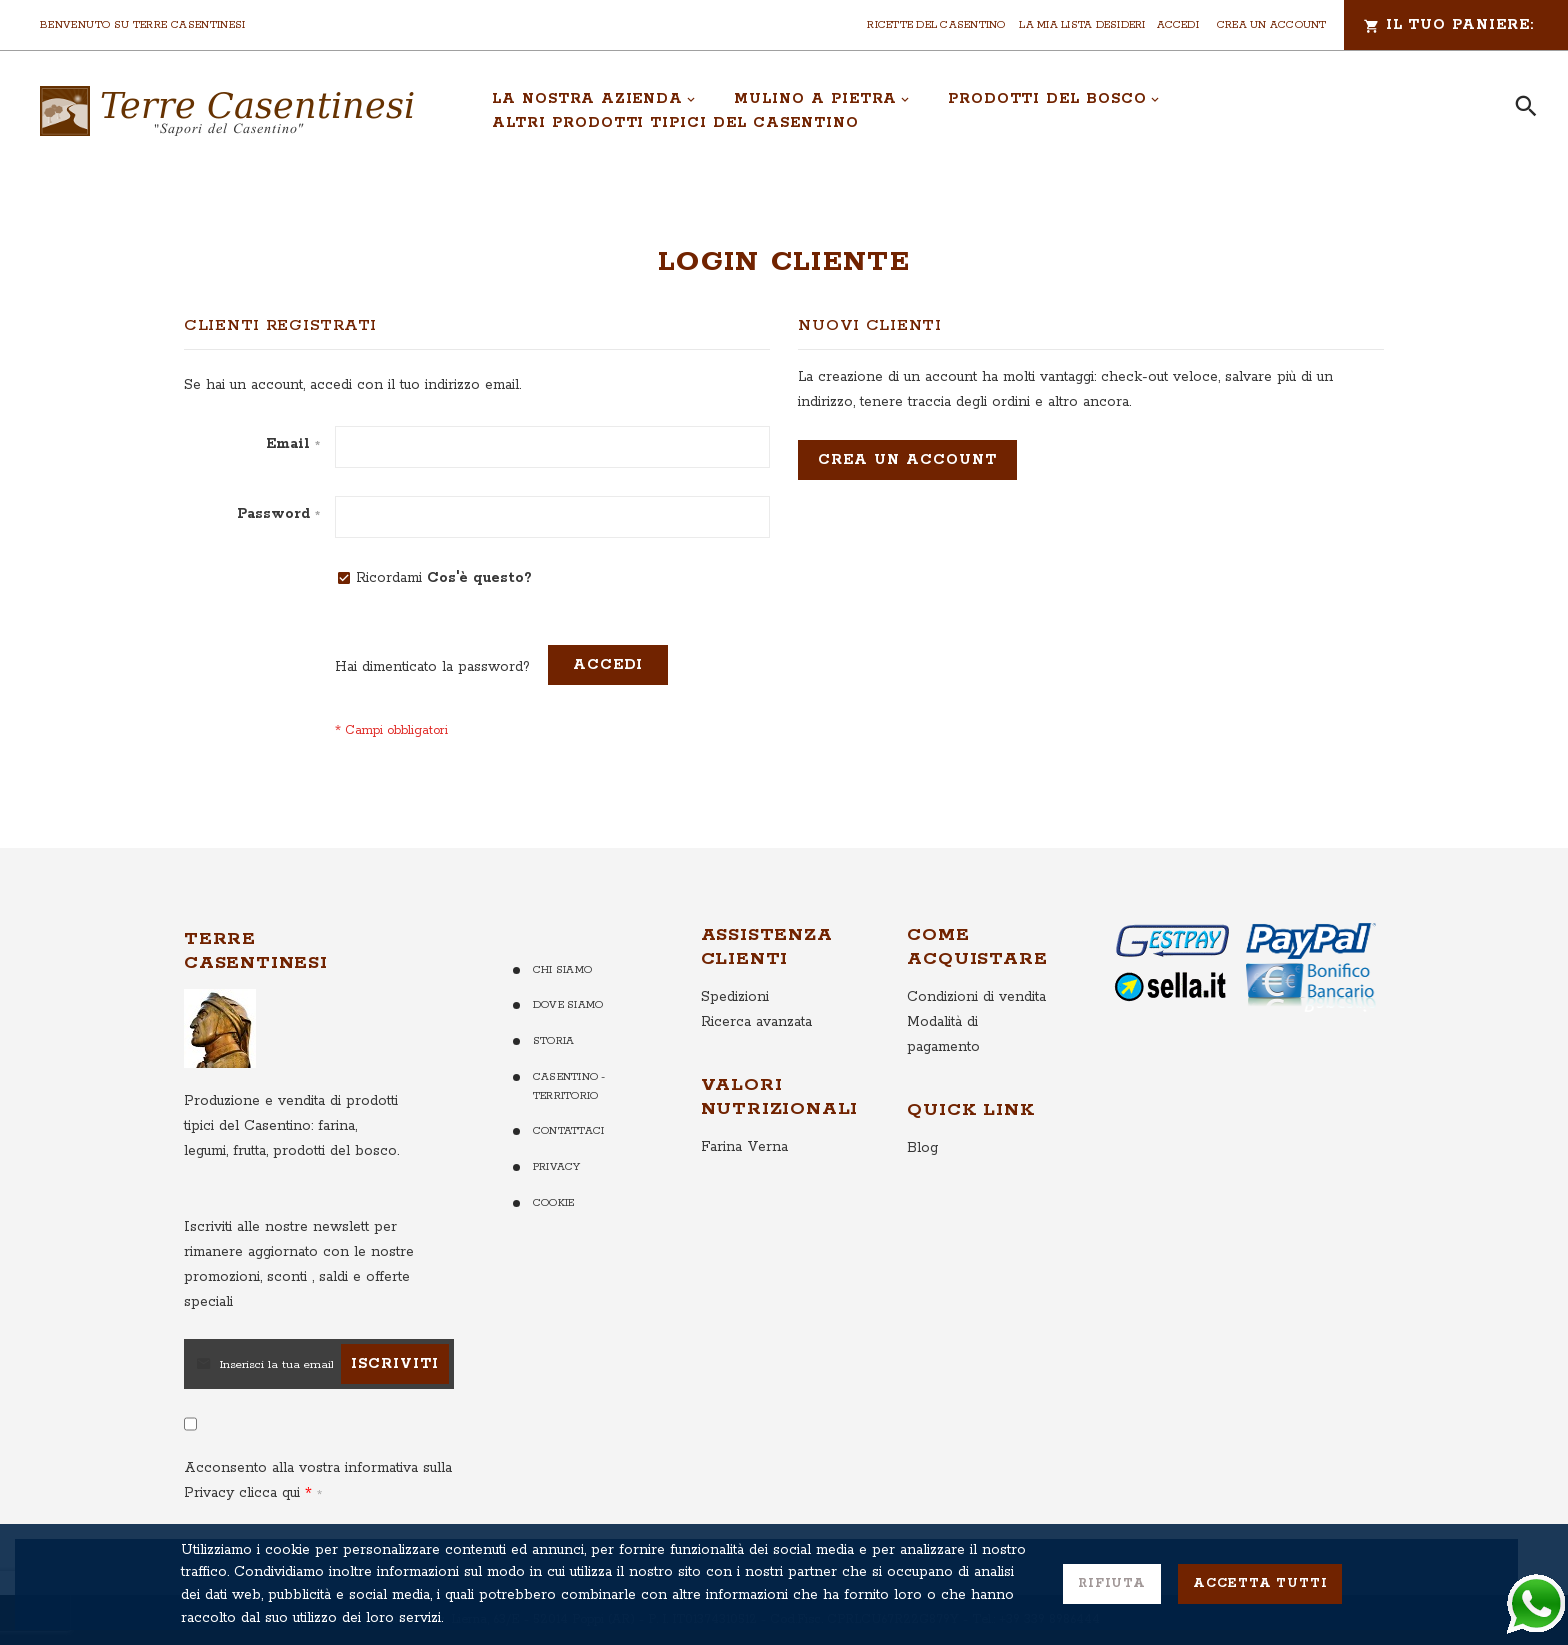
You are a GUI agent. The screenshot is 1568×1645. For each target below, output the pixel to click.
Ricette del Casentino (936, 25)
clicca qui (267, 1493)
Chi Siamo (562, 970)
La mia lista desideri (1082, 25)
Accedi (1178, 25)
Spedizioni (735, 997)
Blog (922, 1148)
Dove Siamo (568, 1005)
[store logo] (227, 111)
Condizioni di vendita (976, 997)
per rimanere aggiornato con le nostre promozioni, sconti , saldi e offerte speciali (299, 1264)
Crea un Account (1272, 25)
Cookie (553, 1203)
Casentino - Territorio (569, 1086)
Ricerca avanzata (756, 1022)
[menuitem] (594, 99)
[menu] (981, 111)
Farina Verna (744, 1147)
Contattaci (568, 1131)
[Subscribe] (395, 1364)
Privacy (557, 1167)
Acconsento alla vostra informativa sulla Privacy (318, 1480)
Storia (553, 1041)
